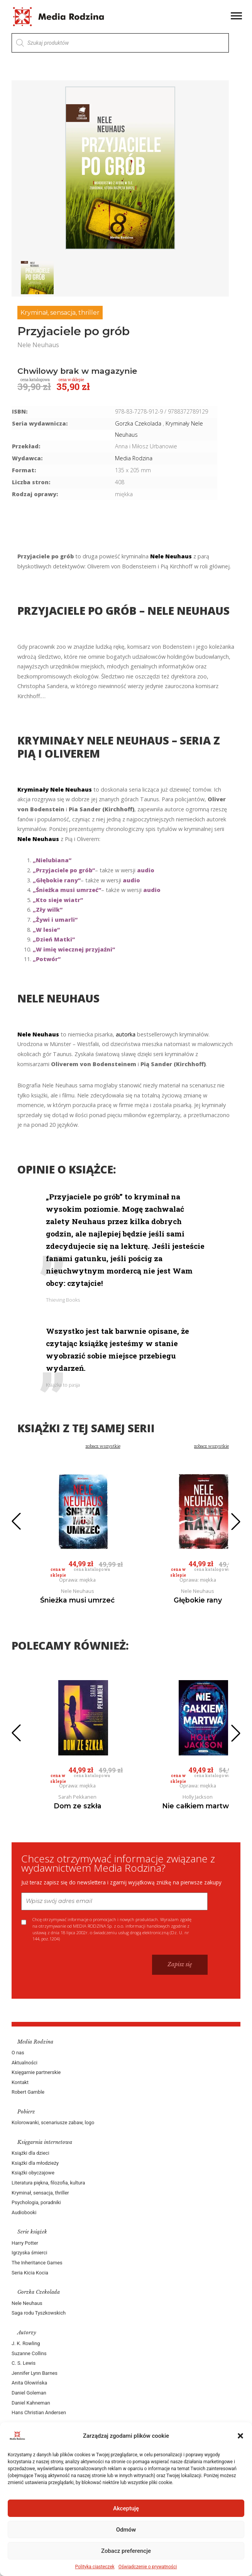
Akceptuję (126, 2508)
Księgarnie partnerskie (36, 2072)
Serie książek (32, 2232)
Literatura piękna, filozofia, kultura (48, 2183)
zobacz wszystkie (103, 1446)
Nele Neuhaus (27, 2303)
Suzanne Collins (29, 2353)
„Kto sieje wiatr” (58, 900)
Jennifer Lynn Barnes (35, 2373)
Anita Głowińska (29, 2383)
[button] (240, 2436)
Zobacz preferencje (126, 2550)
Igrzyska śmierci (29, 2252)
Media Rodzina (133, 458)
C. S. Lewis (24, 2363)
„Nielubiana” (52, 860)
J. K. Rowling (26, 2343)
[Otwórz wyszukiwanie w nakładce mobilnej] (120, 43)
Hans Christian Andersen (39, 2412)
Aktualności (24, 2063)
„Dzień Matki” (54, 939)
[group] (120, 167)
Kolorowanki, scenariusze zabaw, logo (53, 2122)
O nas (18, 2052)
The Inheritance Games (37, 2263)
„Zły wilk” (48, 909)
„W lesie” (46, 929)
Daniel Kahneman (31, 2403)
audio (145, 870)
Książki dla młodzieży (35, 2163)
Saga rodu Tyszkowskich (39, 2313)
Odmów (126, 2529)
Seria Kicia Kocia (30, 2273)
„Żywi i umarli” (55, 919)
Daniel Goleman (29, 2393)
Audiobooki (24, 2212)
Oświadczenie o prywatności (147, 2566)
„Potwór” (47, 959)
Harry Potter (25, 2243)
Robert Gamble (28, 2092)
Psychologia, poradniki (36, 2202)
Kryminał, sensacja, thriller (60, 312)
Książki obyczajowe (33, 2173)
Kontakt (20, 2082)
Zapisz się (179, 1964)
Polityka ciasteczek (95, 2566)
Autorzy (26, 2332)
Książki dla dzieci (30, 2153)
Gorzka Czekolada (38, 2292)
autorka (125, 1034)
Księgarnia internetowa (44, 2142)
